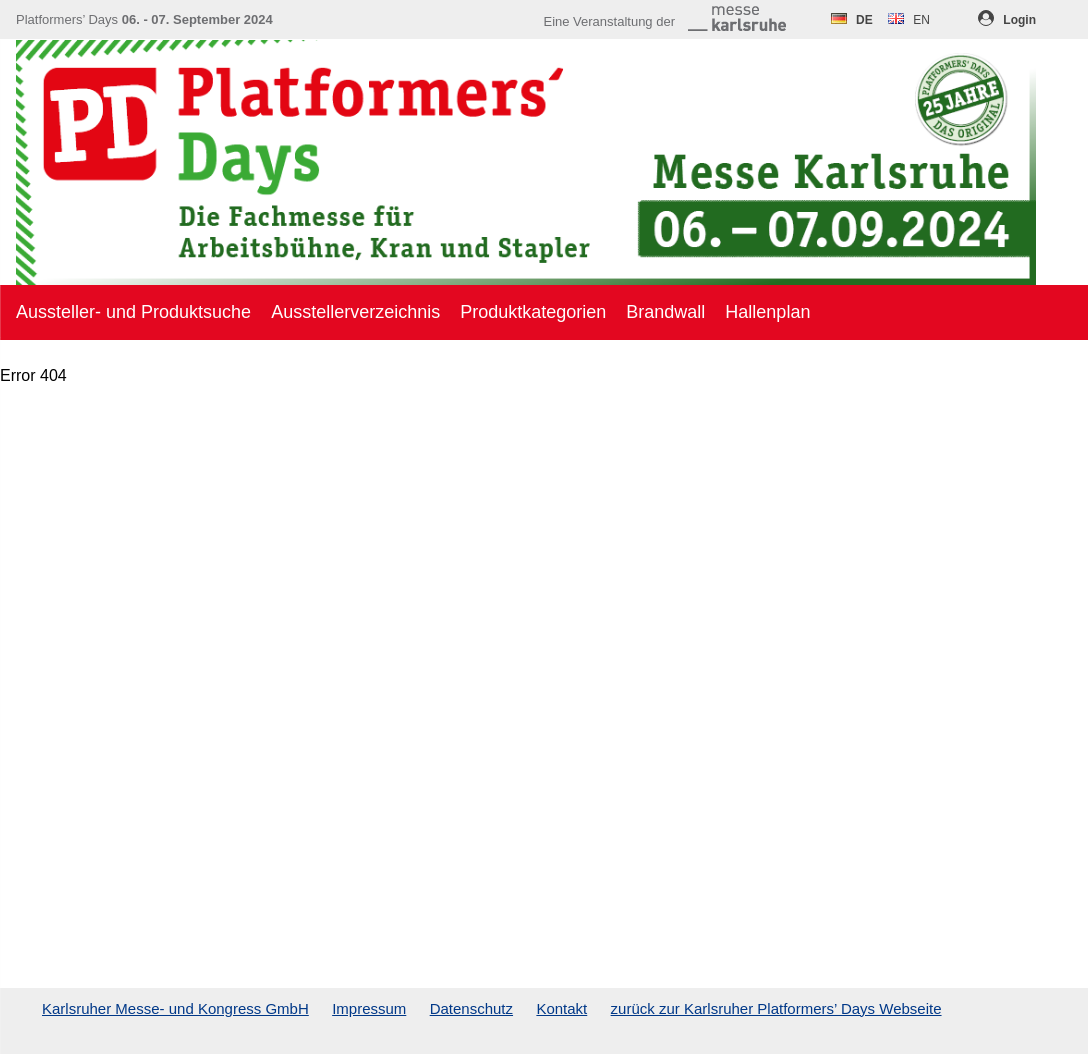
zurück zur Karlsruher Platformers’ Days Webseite (776, 1008)
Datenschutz (471, 1008)
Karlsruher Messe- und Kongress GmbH (175, 1008)
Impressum (369, 1008)
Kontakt (561, 1008)
